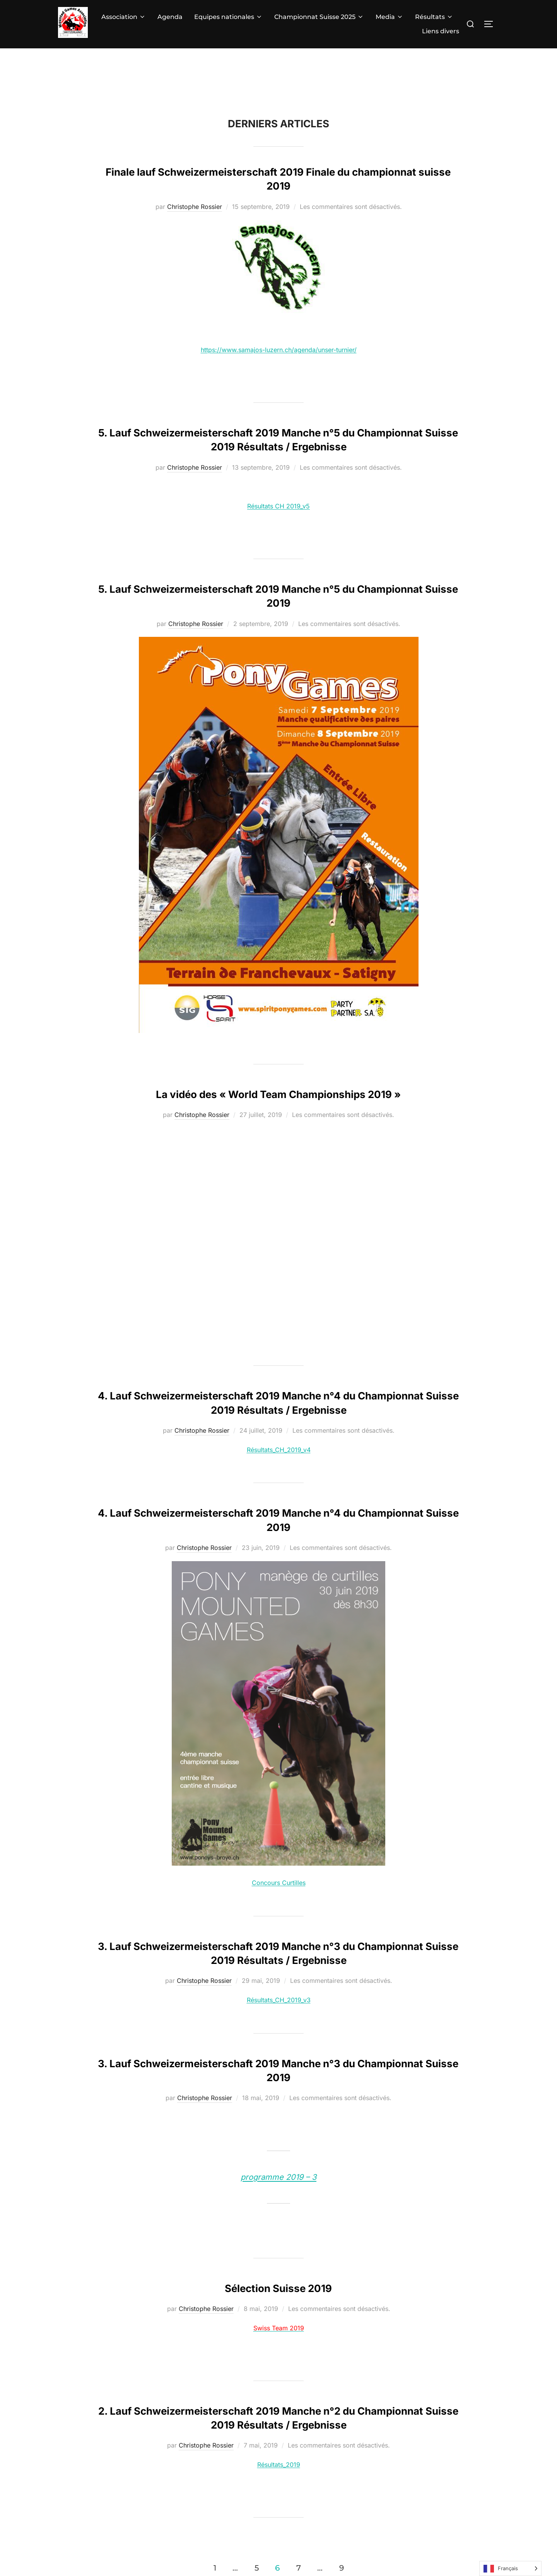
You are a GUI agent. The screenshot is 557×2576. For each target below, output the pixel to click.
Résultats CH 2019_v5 (278, 506)
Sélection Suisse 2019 (278, 2288)
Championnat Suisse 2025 (319, 17)
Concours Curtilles (279, 1883)
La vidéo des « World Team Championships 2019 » (278, 1094)
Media (389, 17)
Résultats (434, 17)
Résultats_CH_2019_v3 (279, 2000)
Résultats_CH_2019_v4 (279, 1450)
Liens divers (440, 31)
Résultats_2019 (278, 2464)
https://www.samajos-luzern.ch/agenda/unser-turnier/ (279, 350)
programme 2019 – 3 (278, 2177)
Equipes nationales (228, 17)
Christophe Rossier (194, 206)
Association (123, 17)
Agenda (170, 17)
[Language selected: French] (510, 2568)
